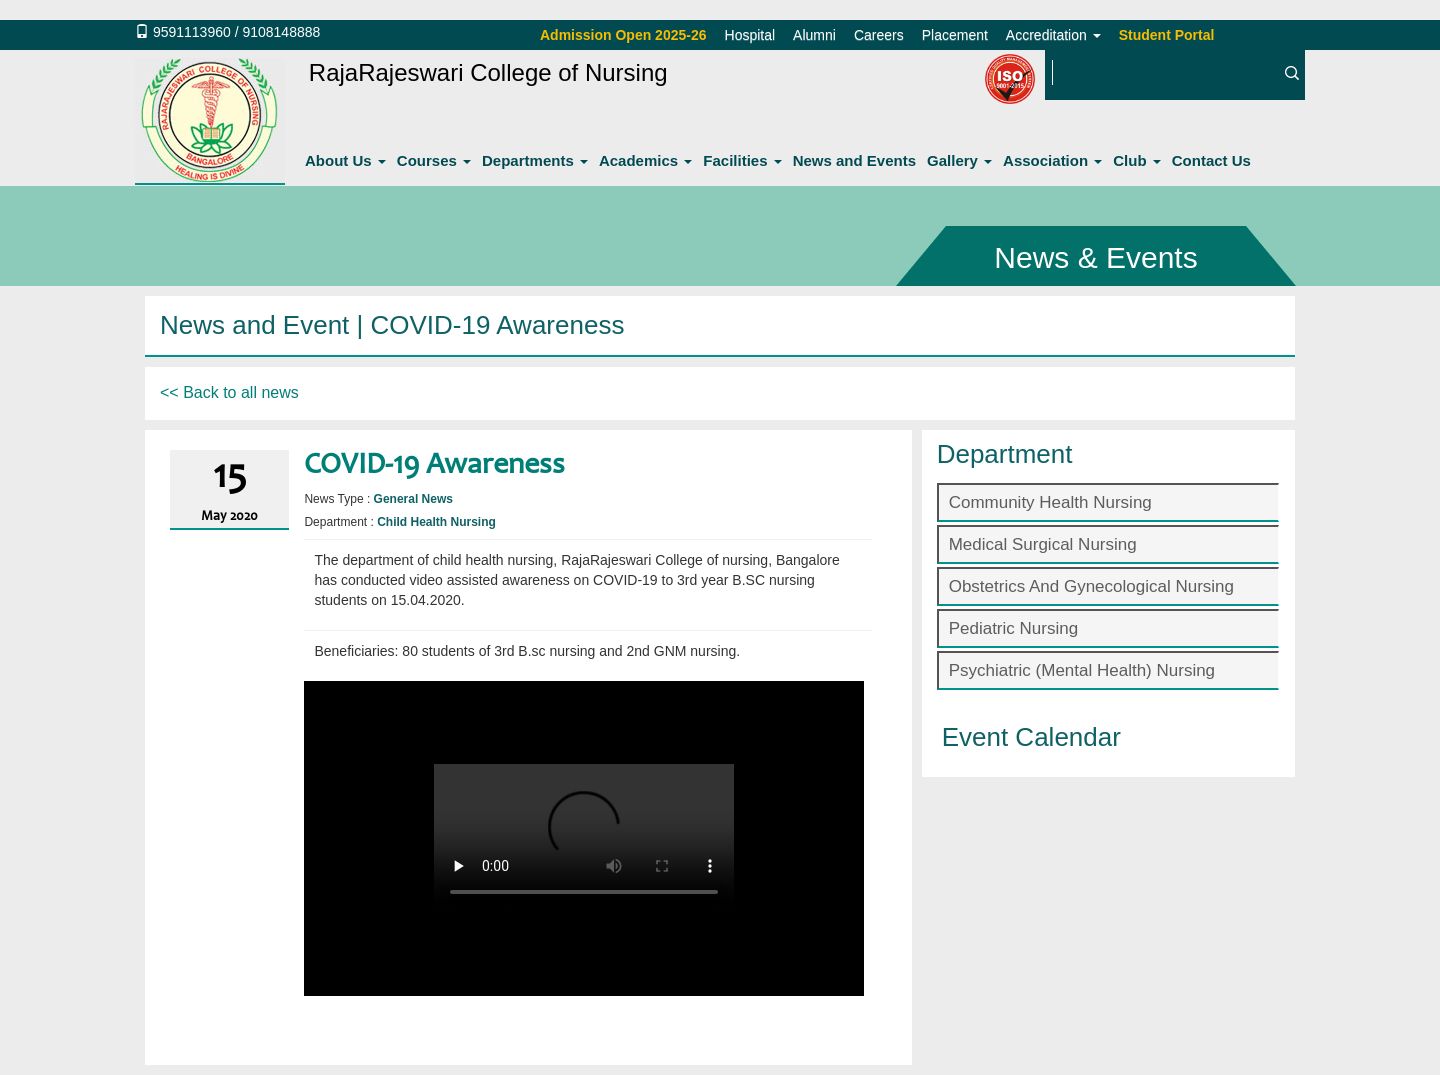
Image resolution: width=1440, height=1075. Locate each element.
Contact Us (1211, 160)
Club (1137, 160)
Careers (879, 35)
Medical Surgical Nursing (1043, 544)
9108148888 (281, 32)
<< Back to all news (229, 392)
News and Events (854, 160)
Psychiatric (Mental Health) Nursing (1082, 670)
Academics (645, 160)
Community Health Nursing (1050, 502)
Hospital (750, 35)
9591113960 (192, 32)
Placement (955, 35)
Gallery (959, 160)
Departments (535, 160)
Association (1052, 160)
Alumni (814, 35)
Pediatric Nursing (1013, 628)
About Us (345, 160)
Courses (434, 160)
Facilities (742, 160)
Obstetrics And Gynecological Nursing (1091, 586)
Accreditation (1053, 35)
